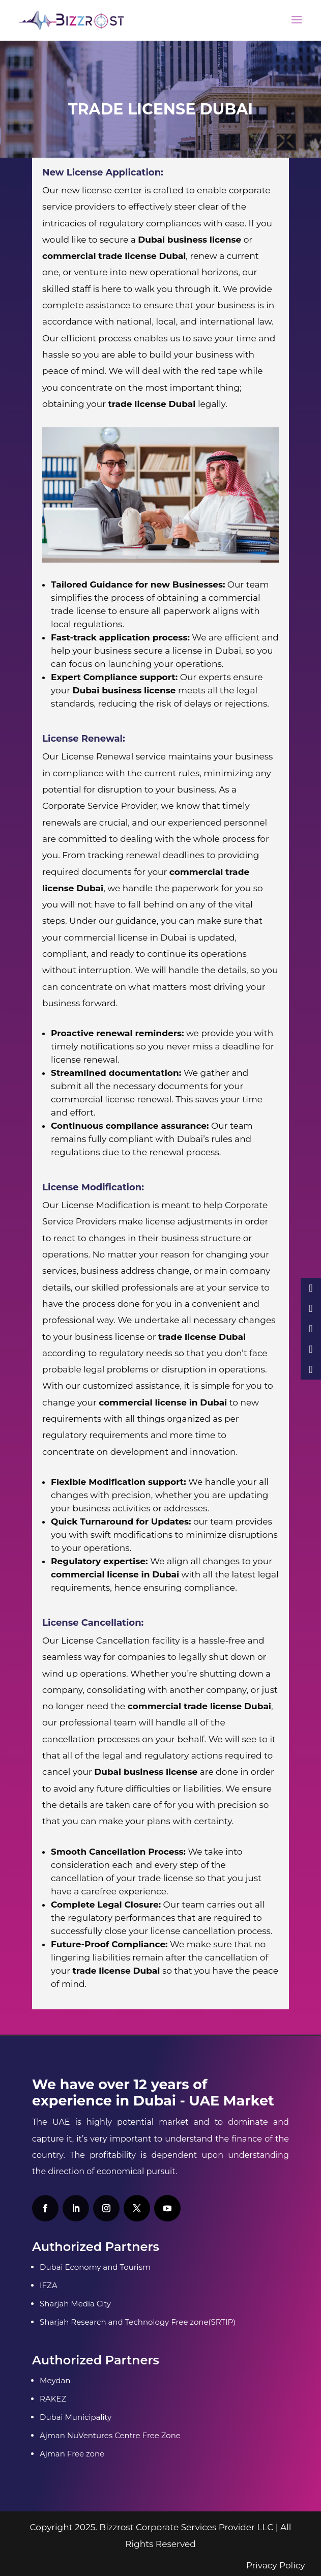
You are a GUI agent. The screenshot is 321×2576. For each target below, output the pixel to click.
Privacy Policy (275, 2565)
